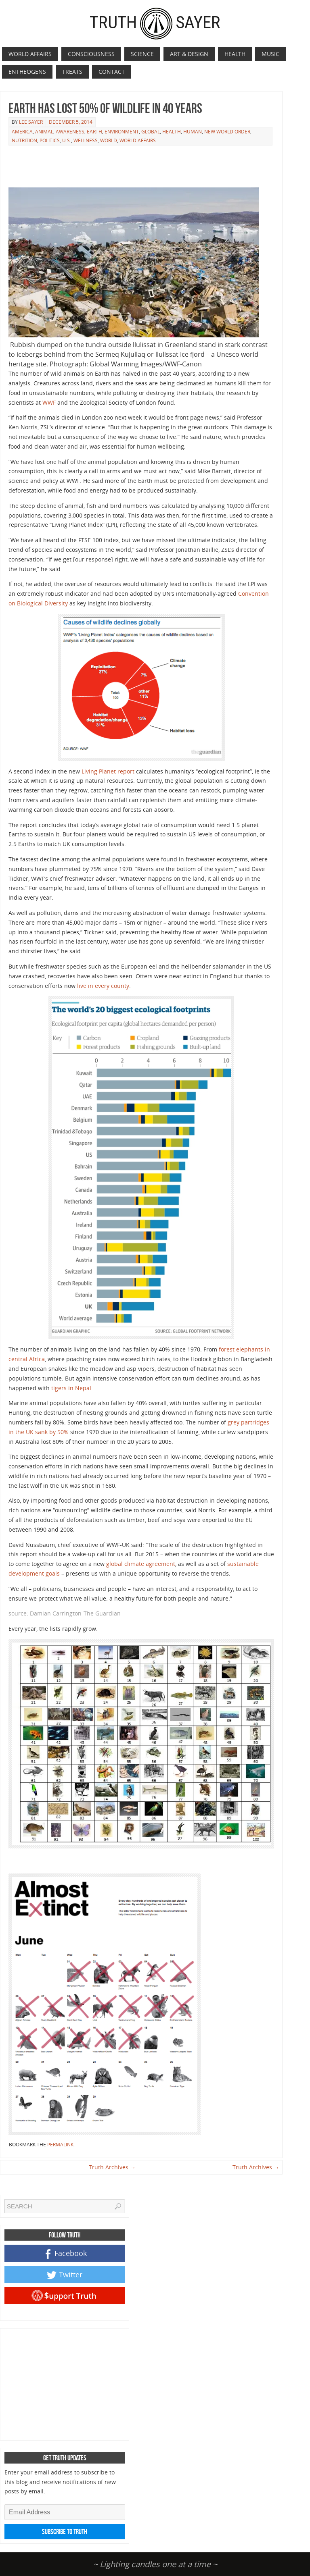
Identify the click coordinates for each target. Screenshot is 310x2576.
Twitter (64, 2275)
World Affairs (137, 140)
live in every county (103, 986)
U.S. (66, 140)
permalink (60, 2144)
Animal (44, 131)
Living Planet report (108, 771)
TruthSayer (155, 22)
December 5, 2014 (70, 122)
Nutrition (24, 140)
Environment (122, 131)
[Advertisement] (155, 167)
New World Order (227, 131)
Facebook (66, 2253)
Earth (94, 131)
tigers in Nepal (71, 1388)
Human (192, 131)
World (108, 140)
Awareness (70, 131)
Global (150, 131)
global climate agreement (140, 1564)
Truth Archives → (112, 2167)
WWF (49, 402)
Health (171, 131)
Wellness (85, 140)
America (22, 131)
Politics (50, 140)
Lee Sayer (31, 122)
